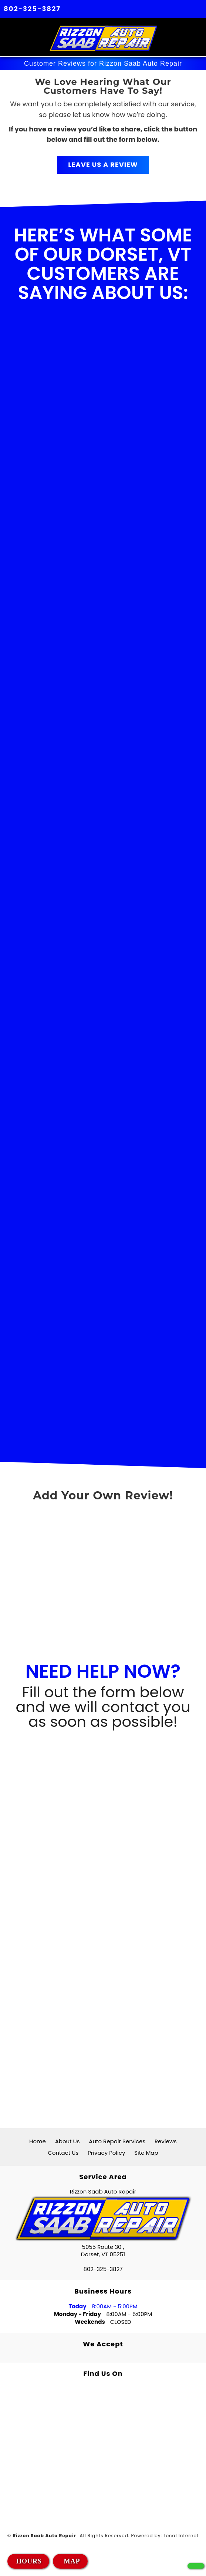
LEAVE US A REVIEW (103, 164)
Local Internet (181, 2535)
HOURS (29, 2561)
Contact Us (63, 2153)
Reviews (166, 2141)
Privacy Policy (106, 2153)
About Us (67, 2141)
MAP (71, 2561)
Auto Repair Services (117, 2141)
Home (37, 2141)
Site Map (146, 2153)
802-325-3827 (32, 8)
